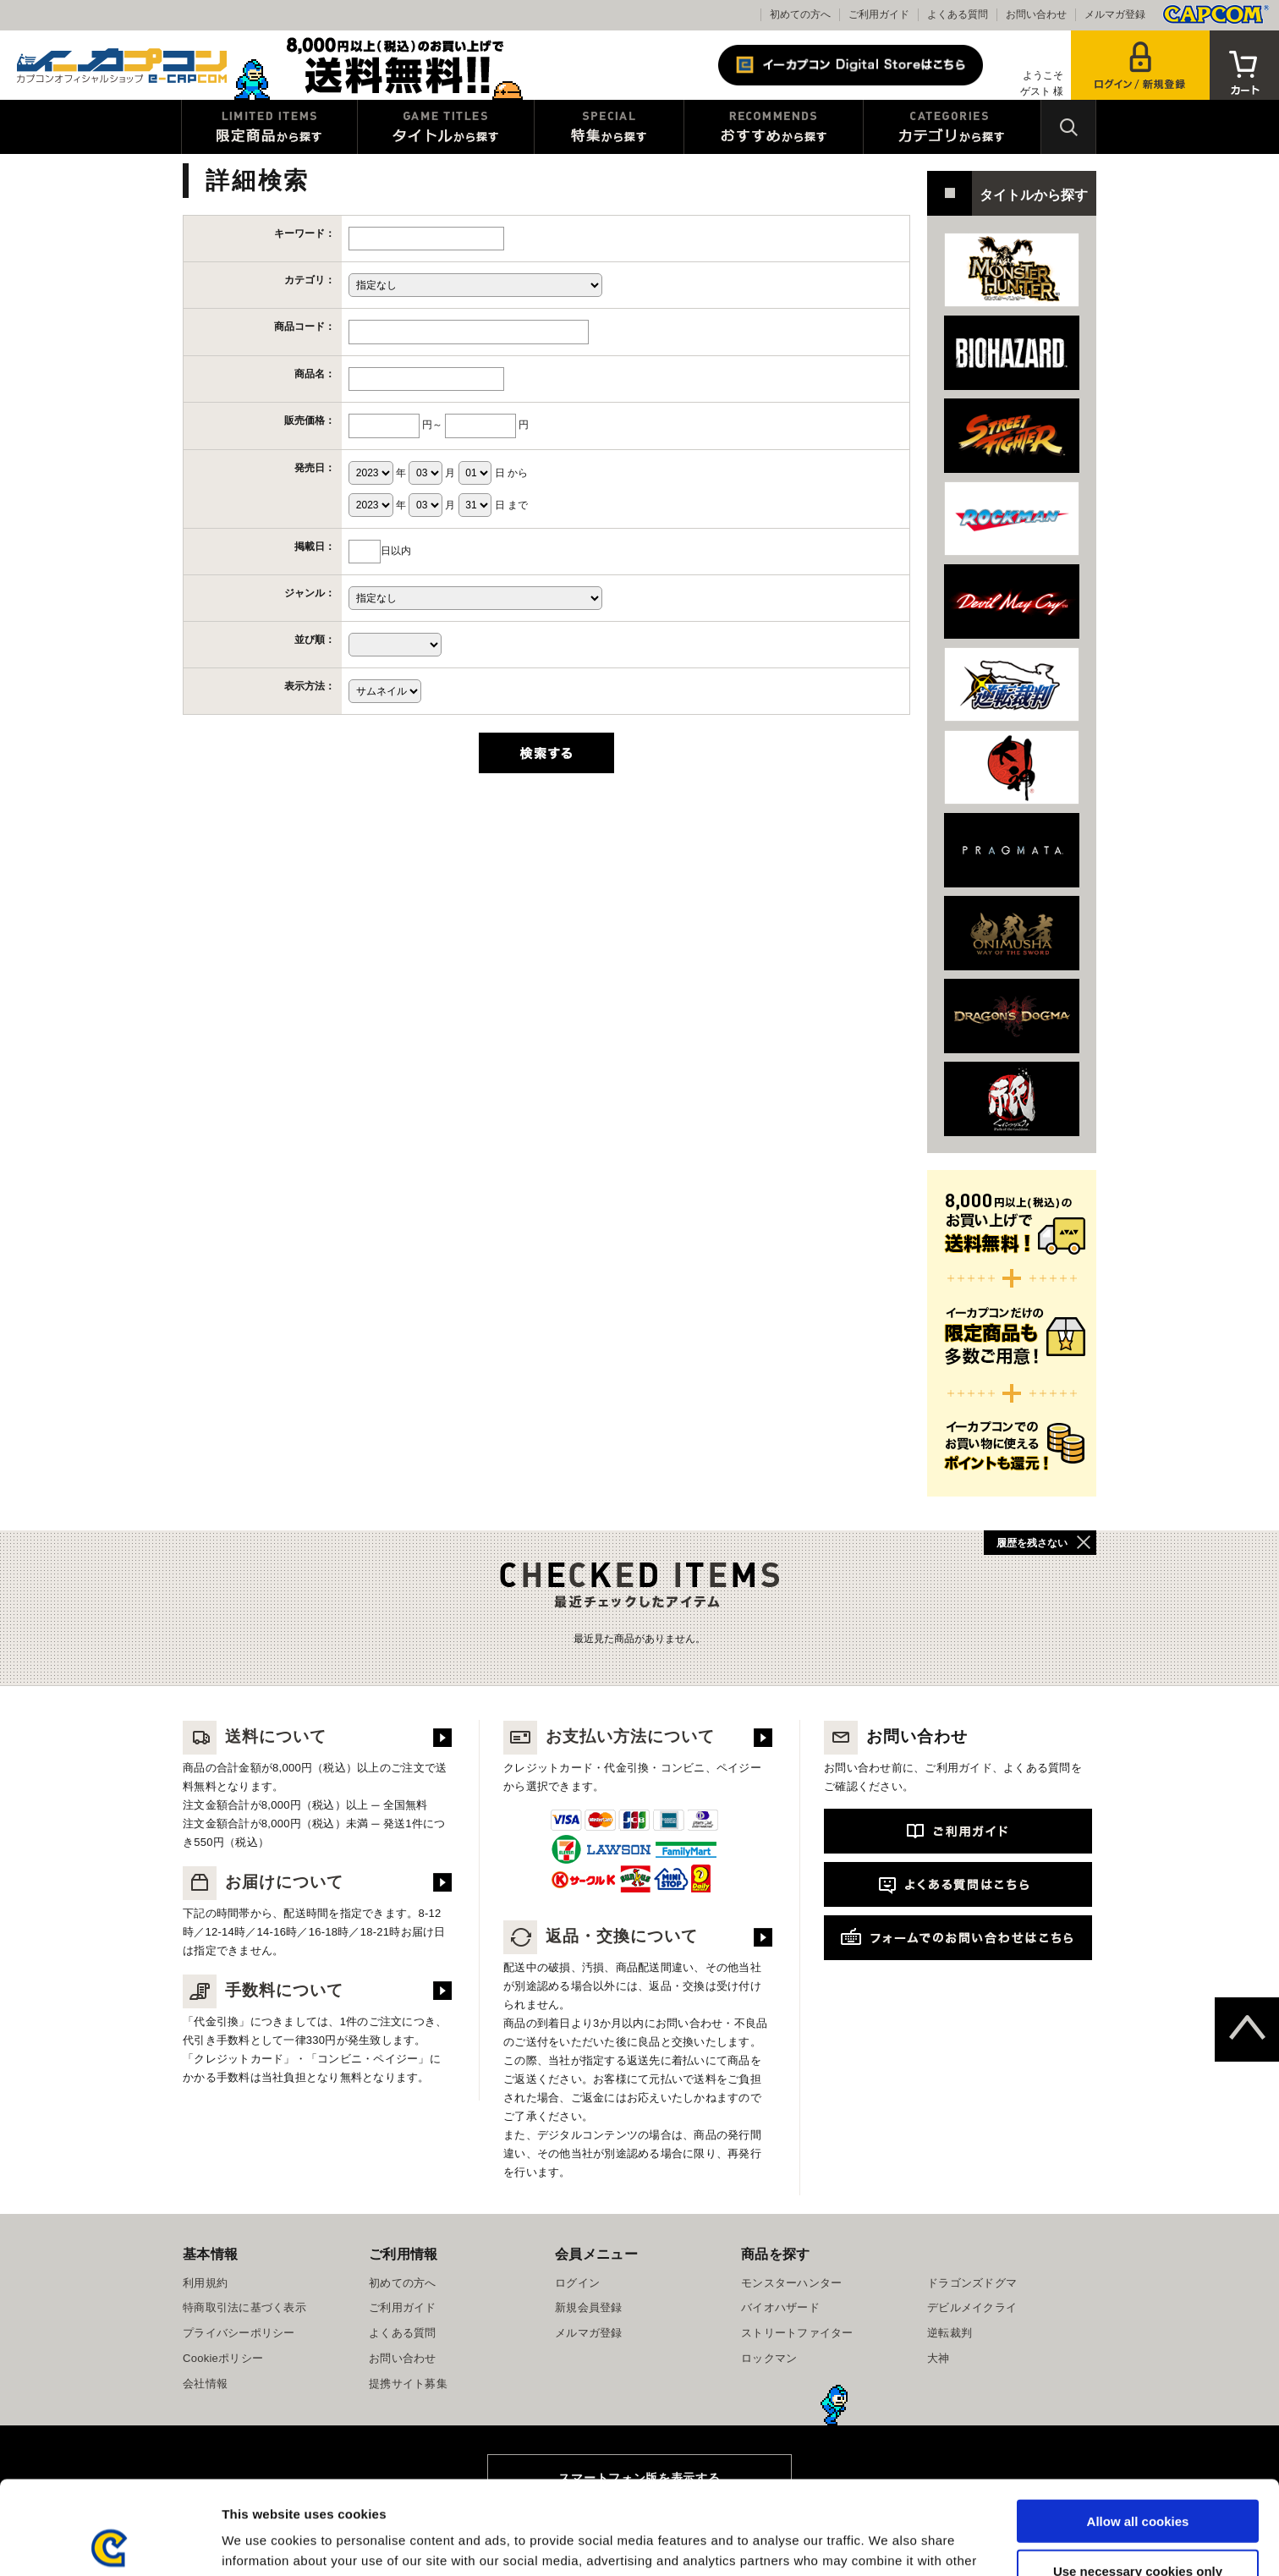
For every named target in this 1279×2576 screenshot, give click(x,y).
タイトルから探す (446, 127)
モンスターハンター (791, 2283)
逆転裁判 (949, 2332)
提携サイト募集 (408, 2383)
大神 (938, 2358)
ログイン (577, 2283)
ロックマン (769, 2358)
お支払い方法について (609, 1736)
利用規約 (205, 2283)
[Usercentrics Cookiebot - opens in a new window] (110, 2543)
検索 (1068, 127)
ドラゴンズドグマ (972, 2283)
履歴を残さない (1032, 1543)
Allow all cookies (1138, 2427)
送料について (255, 1736)
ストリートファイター (797, 2332)
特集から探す (609, 127)
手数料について (263, 1990)
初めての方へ (800, 14)
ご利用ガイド (878, 14)
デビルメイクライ (972, 2307)
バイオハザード (780, 2307)
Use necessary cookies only (1137, 2477)
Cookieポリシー (223, 2358)
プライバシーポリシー (239, 2332)
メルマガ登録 (1114, 14)
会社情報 (205, 2383)
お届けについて (263, 1882)
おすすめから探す (773, 127)
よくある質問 (957, 14)
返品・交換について (600, 1936)
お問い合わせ (1036, 14)
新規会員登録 (589, 2307)
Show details (887, 2542)
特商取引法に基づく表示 (244, 2307)
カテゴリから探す (952, 127)
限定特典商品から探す (269, 127)
